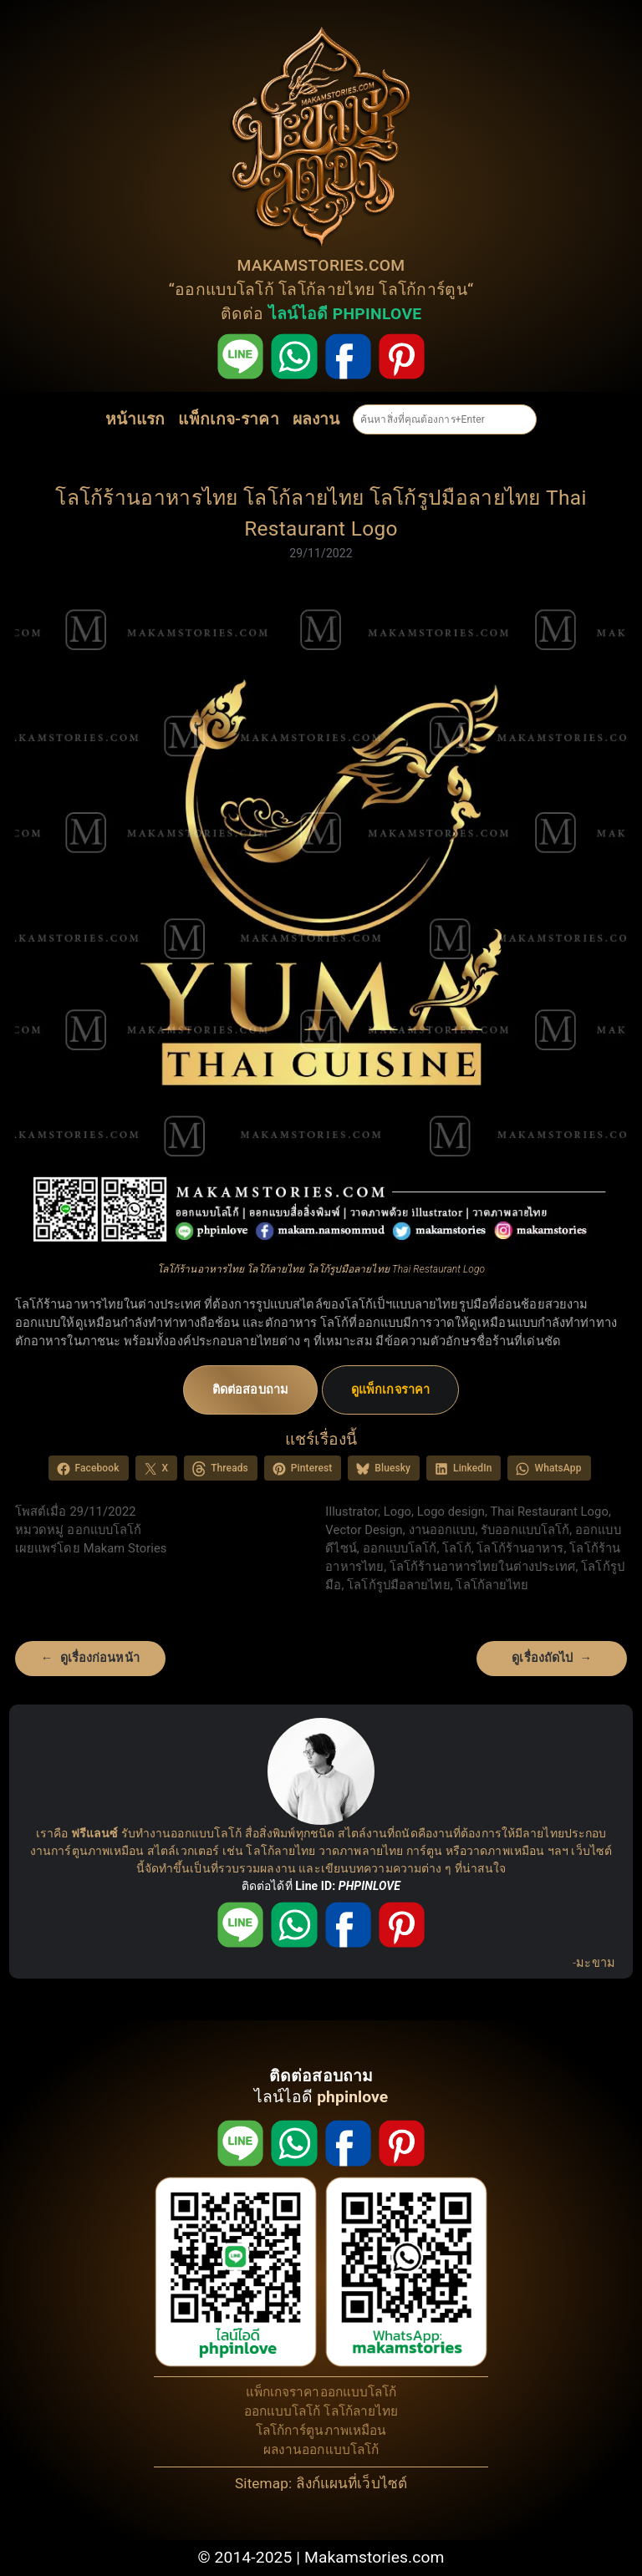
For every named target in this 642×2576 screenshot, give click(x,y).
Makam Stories (125, 1548)
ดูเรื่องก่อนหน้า (100, 1658)
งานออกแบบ (442, 1529)
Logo (397, 1511)
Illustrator (351, 1511)
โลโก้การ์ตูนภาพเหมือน (321, 2430)
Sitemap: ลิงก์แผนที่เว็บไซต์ (321, 2483)
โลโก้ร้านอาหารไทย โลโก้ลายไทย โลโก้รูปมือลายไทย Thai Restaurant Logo (320, 513)
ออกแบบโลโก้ (224, 289)
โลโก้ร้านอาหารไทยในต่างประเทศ (483, 1566)
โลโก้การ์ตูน (423, 289)
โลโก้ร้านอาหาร (519, 1548)
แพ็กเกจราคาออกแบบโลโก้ (321, 2392)
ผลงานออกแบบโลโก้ (321, 2449)
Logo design (451, 1511)
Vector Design (363, 1529)
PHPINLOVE (369, 1886)
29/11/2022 (321, 553)
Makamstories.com (374, 2557)
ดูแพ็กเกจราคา (390, 1390)
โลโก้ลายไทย (326, 289)
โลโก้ (456, 1548)
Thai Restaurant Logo (549, 1511)
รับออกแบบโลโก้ (525, 1529)
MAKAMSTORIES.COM (321, 265)
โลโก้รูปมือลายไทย (398, 1585)
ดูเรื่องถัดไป (542, 1658)
